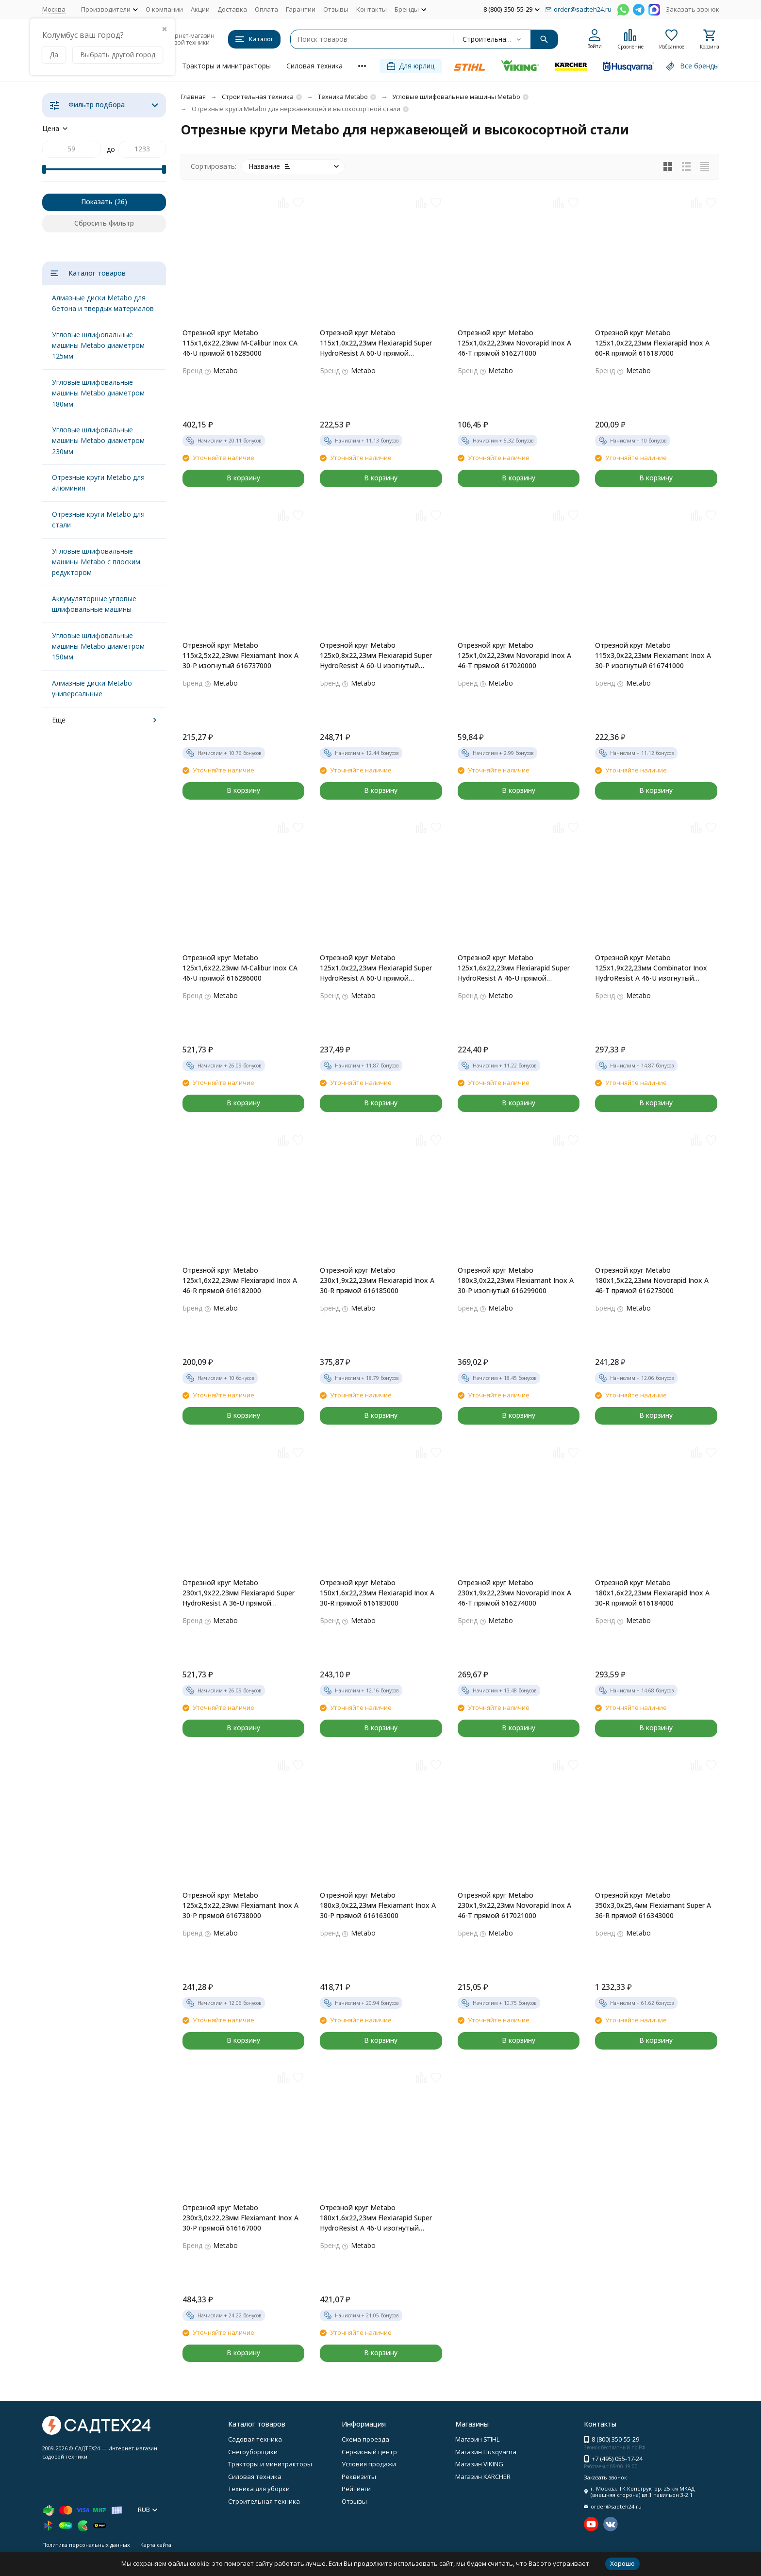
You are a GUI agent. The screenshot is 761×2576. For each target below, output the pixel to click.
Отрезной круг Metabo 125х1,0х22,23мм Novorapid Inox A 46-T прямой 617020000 (514, 655)
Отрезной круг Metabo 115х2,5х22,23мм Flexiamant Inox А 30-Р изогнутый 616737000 (240, 655)
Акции (200, 9)
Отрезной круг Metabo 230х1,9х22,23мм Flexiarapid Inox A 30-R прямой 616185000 (377, 1280)
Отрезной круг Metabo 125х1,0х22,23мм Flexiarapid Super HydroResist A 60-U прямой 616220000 (376, 968)
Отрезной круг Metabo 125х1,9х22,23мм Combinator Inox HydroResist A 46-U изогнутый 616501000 (651, 968)
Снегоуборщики (253, 2451)
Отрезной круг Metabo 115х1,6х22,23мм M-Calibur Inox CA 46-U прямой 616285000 (240, 343)
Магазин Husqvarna (485, 2451)
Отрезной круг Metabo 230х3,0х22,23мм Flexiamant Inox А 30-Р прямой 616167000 (240, 2217)
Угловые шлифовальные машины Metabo (456, 96)
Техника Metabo (343, 96)
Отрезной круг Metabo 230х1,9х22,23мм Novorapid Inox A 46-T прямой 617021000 (514, 1905)
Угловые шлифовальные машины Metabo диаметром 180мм (98, 393)
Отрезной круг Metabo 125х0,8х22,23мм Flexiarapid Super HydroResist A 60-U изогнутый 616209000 (376, 655)
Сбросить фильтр (104, 223)
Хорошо (622, 2563)
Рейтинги (356, 2488)
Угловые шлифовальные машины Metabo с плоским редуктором (96, 561)
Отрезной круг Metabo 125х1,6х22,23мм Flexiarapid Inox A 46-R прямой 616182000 (239, 1280)
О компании (164, 9)
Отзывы (335, 9)
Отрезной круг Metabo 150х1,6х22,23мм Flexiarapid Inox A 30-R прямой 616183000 (377, 1593)
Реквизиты (359, 2476)
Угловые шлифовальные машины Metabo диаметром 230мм (98, 440)
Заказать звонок (692, 9)
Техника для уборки (259, 2488)
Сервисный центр (369, 2451)
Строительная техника (258, 96)
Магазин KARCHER (483, 2476)
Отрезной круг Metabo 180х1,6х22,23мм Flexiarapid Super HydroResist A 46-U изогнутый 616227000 (376, 2218)
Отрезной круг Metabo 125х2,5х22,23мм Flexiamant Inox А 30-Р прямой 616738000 (240, 1905)
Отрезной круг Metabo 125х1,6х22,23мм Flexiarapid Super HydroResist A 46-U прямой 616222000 (514, 968)
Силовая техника (314, 65)
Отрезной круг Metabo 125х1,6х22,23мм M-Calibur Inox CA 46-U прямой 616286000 (240, 968)
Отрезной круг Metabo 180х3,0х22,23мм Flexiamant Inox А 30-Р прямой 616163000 (378, 1905)
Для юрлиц (410, 65)
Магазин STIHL (477, 2439)
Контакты (371, 9)
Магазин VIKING (479, 2464)
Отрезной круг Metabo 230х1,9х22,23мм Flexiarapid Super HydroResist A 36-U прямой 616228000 (238, 1593)
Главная (193, 96)
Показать (97, 201)
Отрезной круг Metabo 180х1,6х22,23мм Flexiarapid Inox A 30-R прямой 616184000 (652, 1593)
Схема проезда (365, 2439)
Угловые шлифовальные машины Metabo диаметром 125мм (98, 345)
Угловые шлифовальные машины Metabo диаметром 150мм (98, 646)
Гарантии (300, 9)
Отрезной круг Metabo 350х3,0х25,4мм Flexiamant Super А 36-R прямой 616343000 (653, 1905)
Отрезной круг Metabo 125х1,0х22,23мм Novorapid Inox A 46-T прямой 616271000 (514, 343)
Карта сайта (155, 2544)
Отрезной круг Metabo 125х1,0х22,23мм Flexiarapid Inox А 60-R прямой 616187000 (652, 343)
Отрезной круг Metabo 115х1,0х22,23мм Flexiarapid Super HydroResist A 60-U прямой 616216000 (376, 343)
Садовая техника (255, 2439)
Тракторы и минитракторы (226, 65)
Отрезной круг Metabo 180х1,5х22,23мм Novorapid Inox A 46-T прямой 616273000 (652, 1280)
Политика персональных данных (86, 2544)
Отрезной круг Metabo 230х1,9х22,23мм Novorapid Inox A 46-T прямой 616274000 (514, 1593)
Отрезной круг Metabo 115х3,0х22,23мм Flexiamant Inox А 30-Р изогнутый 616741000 (653, 655)
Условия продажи (369, 2464)
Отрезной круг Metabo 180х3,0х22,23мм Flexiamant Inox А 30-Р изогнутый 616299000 (516, 1280)
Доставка (232, 9)
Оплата (266, 9)
